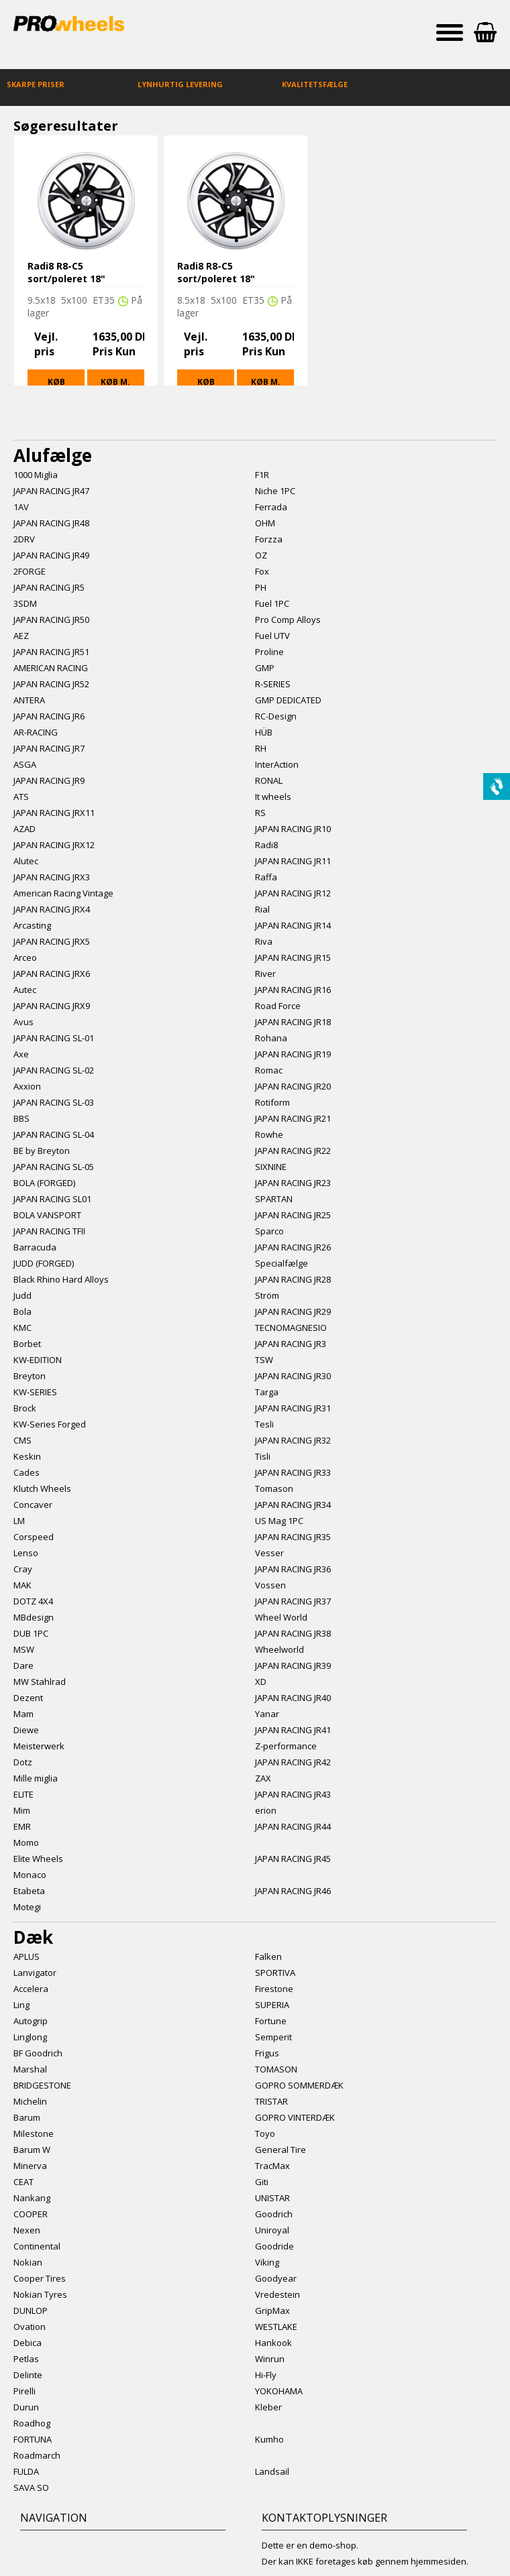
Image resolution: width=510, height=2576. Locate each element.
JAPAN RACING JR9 (49, 780)
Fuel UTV (272, 636)
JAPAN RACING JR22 (293, 1151)
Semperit (273, 2037)
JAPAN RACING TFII (49, 1231)
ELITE (23, 1794)
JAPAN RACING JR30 (293, 1376)
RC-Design (276, 716)
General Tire (280, 2150)
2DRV (24, 539)
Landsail (272, 2471)
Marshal (30, 2069)
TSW (264, 1360)
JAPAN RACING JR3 (290, 1344)
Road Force (278, 1006)
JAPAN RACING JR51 (51, 652)
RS (260, 813)
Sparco (269, 1231)
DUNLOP (30, 2310)
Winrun (270, 2359)
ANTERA (29, 700)
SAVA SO (31, 2487)
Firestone (274, 1989)
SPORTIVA (275, 1973)
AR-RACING (35, 732)
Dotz (22, 1762)
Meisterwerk (38, 1746)
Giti (261, 2182)
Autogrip (30, 2021)
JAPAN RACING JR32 (293, 1440)
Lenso (25, 1553)
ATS (21, 797)
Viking (267, 2262)
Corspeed (33, 1537)
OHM (265, 523)
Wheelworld (279, 1649)
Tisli (262, 1456)
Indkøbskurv (483, 39)
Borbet (27, 1344)
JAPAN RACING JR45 (293, 1859)
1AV (21, 507)
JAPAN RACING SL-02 (53, 1070)
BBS (21, 1118)
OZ (261, 555)
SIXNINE (271, 1167)
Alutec (25, 861)
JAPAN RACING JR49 (51, 555)
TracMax (272, 2166)
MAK (22, 1585)
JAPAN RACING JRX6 (51, 974)
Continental (36, 2246)
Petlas (26, 2359)
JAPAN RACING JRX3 (51, 877)
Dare (23, 1665)
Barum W (31, 2150)
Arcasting (32, 925)
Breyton (29, 1376)
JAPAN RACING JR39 (293, 1665)
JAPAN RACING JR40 (293, 1698)
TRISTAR (271, 2101)
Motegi (27, 1907)
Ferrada (271, 507)
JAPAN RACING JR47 (51, 491)
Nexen (26, 2230)
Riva (263, 941)
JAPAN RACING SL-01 (53, 1038)
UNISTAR (272, 2198)
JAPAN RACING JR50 (51, 619)
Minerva (30, 2166)
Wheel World (281, 1617)
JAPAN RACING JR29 (293, 1311)
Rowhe (269, 1134)
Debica (27, 2343)
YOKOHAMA (279, 2391)
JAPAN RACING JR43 (293, 1794)
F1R (262, 475)
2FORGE (29, 571)
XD (260, 1682)
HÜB (263, 732)
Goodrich (274, 2214)
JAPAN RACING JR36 (293, 1569)
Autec (24, 990)
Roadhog (31, 2423)
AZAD (24, 829)
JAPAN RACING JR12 (293, 893)
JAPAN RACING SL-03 (53, 1102)
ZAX (263, 1778)
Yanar (267, 1714)
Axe (21, 1054)
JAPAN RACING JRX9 (51, 1006)
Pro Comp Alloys (288, 619)
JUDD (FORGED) (43, 1263)
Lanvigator (34, 1973)
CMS (22, 1440)
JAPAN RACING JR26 (293, 1247)
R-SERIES (273, 684)
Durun (26, 2407)
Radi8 (266, 845)
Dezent (28, 1698)
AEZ (21, 636)
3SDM (25, 603)
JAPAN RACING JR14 (293, 925)
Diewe (26, 1730)
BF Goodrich (37, 2053)
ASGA (24, 764)
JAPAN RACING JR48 (51, 523)
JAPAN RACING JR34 (293, 1505)
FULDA (26, 2471)
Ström (267, 1295)
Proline (269, 652)
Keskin (27, 1456)
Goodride (274, 2246)
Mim (21, 1810)
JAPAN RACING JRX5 (51, 941)
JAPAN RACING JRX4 (51, 909)
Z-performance (286, 1746)
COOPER (30, 2214)
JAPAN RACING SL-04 (53, 1134)
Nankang (31, 2198)
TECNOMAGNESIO (291, 1328)
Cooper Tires (39, 2278)
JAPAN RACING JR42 (293, 1762)
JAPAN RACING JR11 (293, 861)
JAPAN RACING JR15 (293, 957)
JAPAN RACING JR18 (293, 1022)
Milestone (33, 2133)
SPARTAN (274, 1199)
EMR (22, 1826)
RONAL (269, 780)
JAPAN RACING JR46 (293, 1891)
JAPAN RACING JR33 (293, 1472)
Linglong (30, 2037)
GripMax (272, 2310)
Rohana (271, 1038)
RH (260, 748)
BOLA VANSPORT (47, 1215)
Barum (26, 2117)
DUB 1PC (30, 1633)
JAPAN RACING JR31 (293, 1408)
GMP (264, 668)
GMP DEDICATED (288, 700)
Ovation (29, 2327)
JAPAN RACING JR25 (293, 1215)
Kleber (268, 2407)
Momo (26, 1842)
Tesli (264, 1424)
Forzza (269, 539)
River (265, 974)
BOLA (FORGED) (44, 1183)
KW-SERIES (35, 1392)
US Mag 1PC (279, 1521)
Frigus (267, 2053)
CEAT (23, 2182)
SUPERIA (272, 2005)
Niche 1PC (275, 491)
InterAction (277, 764)
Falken (268, 1956)
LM (19, 1521)
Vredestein (277, 2294)
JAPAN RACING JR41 (293, 1730)
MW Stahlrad (39, 1682)
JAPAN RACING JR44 (293, 1826)
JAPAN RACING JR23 (293, 1183)
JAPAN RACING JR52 (51, 684)
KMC (22, 1328)
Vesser (269, 1553)
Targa (266, 1392)
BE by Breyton (41, 1151)
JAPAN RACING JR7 (49, 748)
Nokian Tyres (40, 2294)
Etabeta (29, 1891)
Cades (26, 1472)
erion (265, 1810)
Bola (22, 1311)
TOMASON (276, 2069)
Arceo (25, 957)
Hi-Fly (265, 2375)
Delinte (27, 2375)
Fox (262, 571)
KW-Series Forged (49, 1424)
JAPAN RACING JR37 (293, 1601)
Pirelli (24, 2391)
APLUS (26, 1956)
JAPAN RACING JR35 (293, 1537)
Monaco (29, 1875)
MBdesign (33, 1617)
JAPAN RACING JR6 (49, 716)
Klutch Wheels (42, 1488)
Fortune (271, 2021)
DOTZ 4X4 (33, 1601)
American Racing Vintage (63, 893)
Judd (22, 1295)
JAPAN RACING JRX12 (54, 845)
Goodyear (276, 2278)
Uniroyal (272, 2230)
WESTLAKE (276, 2327)
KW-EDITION (37, 1360)
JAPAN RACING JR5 (49, 587)
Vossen (270, 1585)
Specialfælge (281, 1263)
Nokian (27, 2262)
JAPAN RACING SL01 (52, 1199)
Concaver (32, 1505)
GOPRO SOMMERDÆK (299, 2085)
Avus (23, 1022)
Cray (22, 1569)
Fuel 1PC (272, 603)
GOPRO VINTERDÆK (295, 2117)
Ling (21, 2005)
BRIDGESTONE (42, 2085)
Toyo (265, 2133)
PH (260, 587)
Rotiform (272, 1102)
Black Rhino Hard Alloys (61, 1279)
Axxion (27, 1086)
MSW (23, 1649)
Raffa (266, 877)
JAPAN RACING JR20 (293, 1086)
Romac (269, 1070)
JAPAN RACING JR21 (293, 1118)
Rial (262, 909)
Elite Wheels (38, 1859)
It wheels (273, 797)
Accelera (30, 1989)
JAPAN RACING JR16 (293, 990)
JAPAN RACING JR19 (293, 1054)
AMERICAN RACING (50, 668)
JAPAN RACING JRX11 (54, 813)
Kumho (269, 2439)
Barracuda (34, 1247)
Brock (24, 1408)
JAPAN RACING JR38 (293, 1633)
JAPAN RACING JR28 (293, 1279)
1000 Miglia (35, 475)
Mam (23, 1714)
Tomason (274, 1488)
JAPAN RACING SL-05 (53, 1167)
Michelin (30, 2101)
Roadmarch (36, 2455)
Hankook (273, 2343)
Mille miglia (35, 1778)
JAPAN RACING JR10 (293, 829)
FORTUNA (32, 2439)
